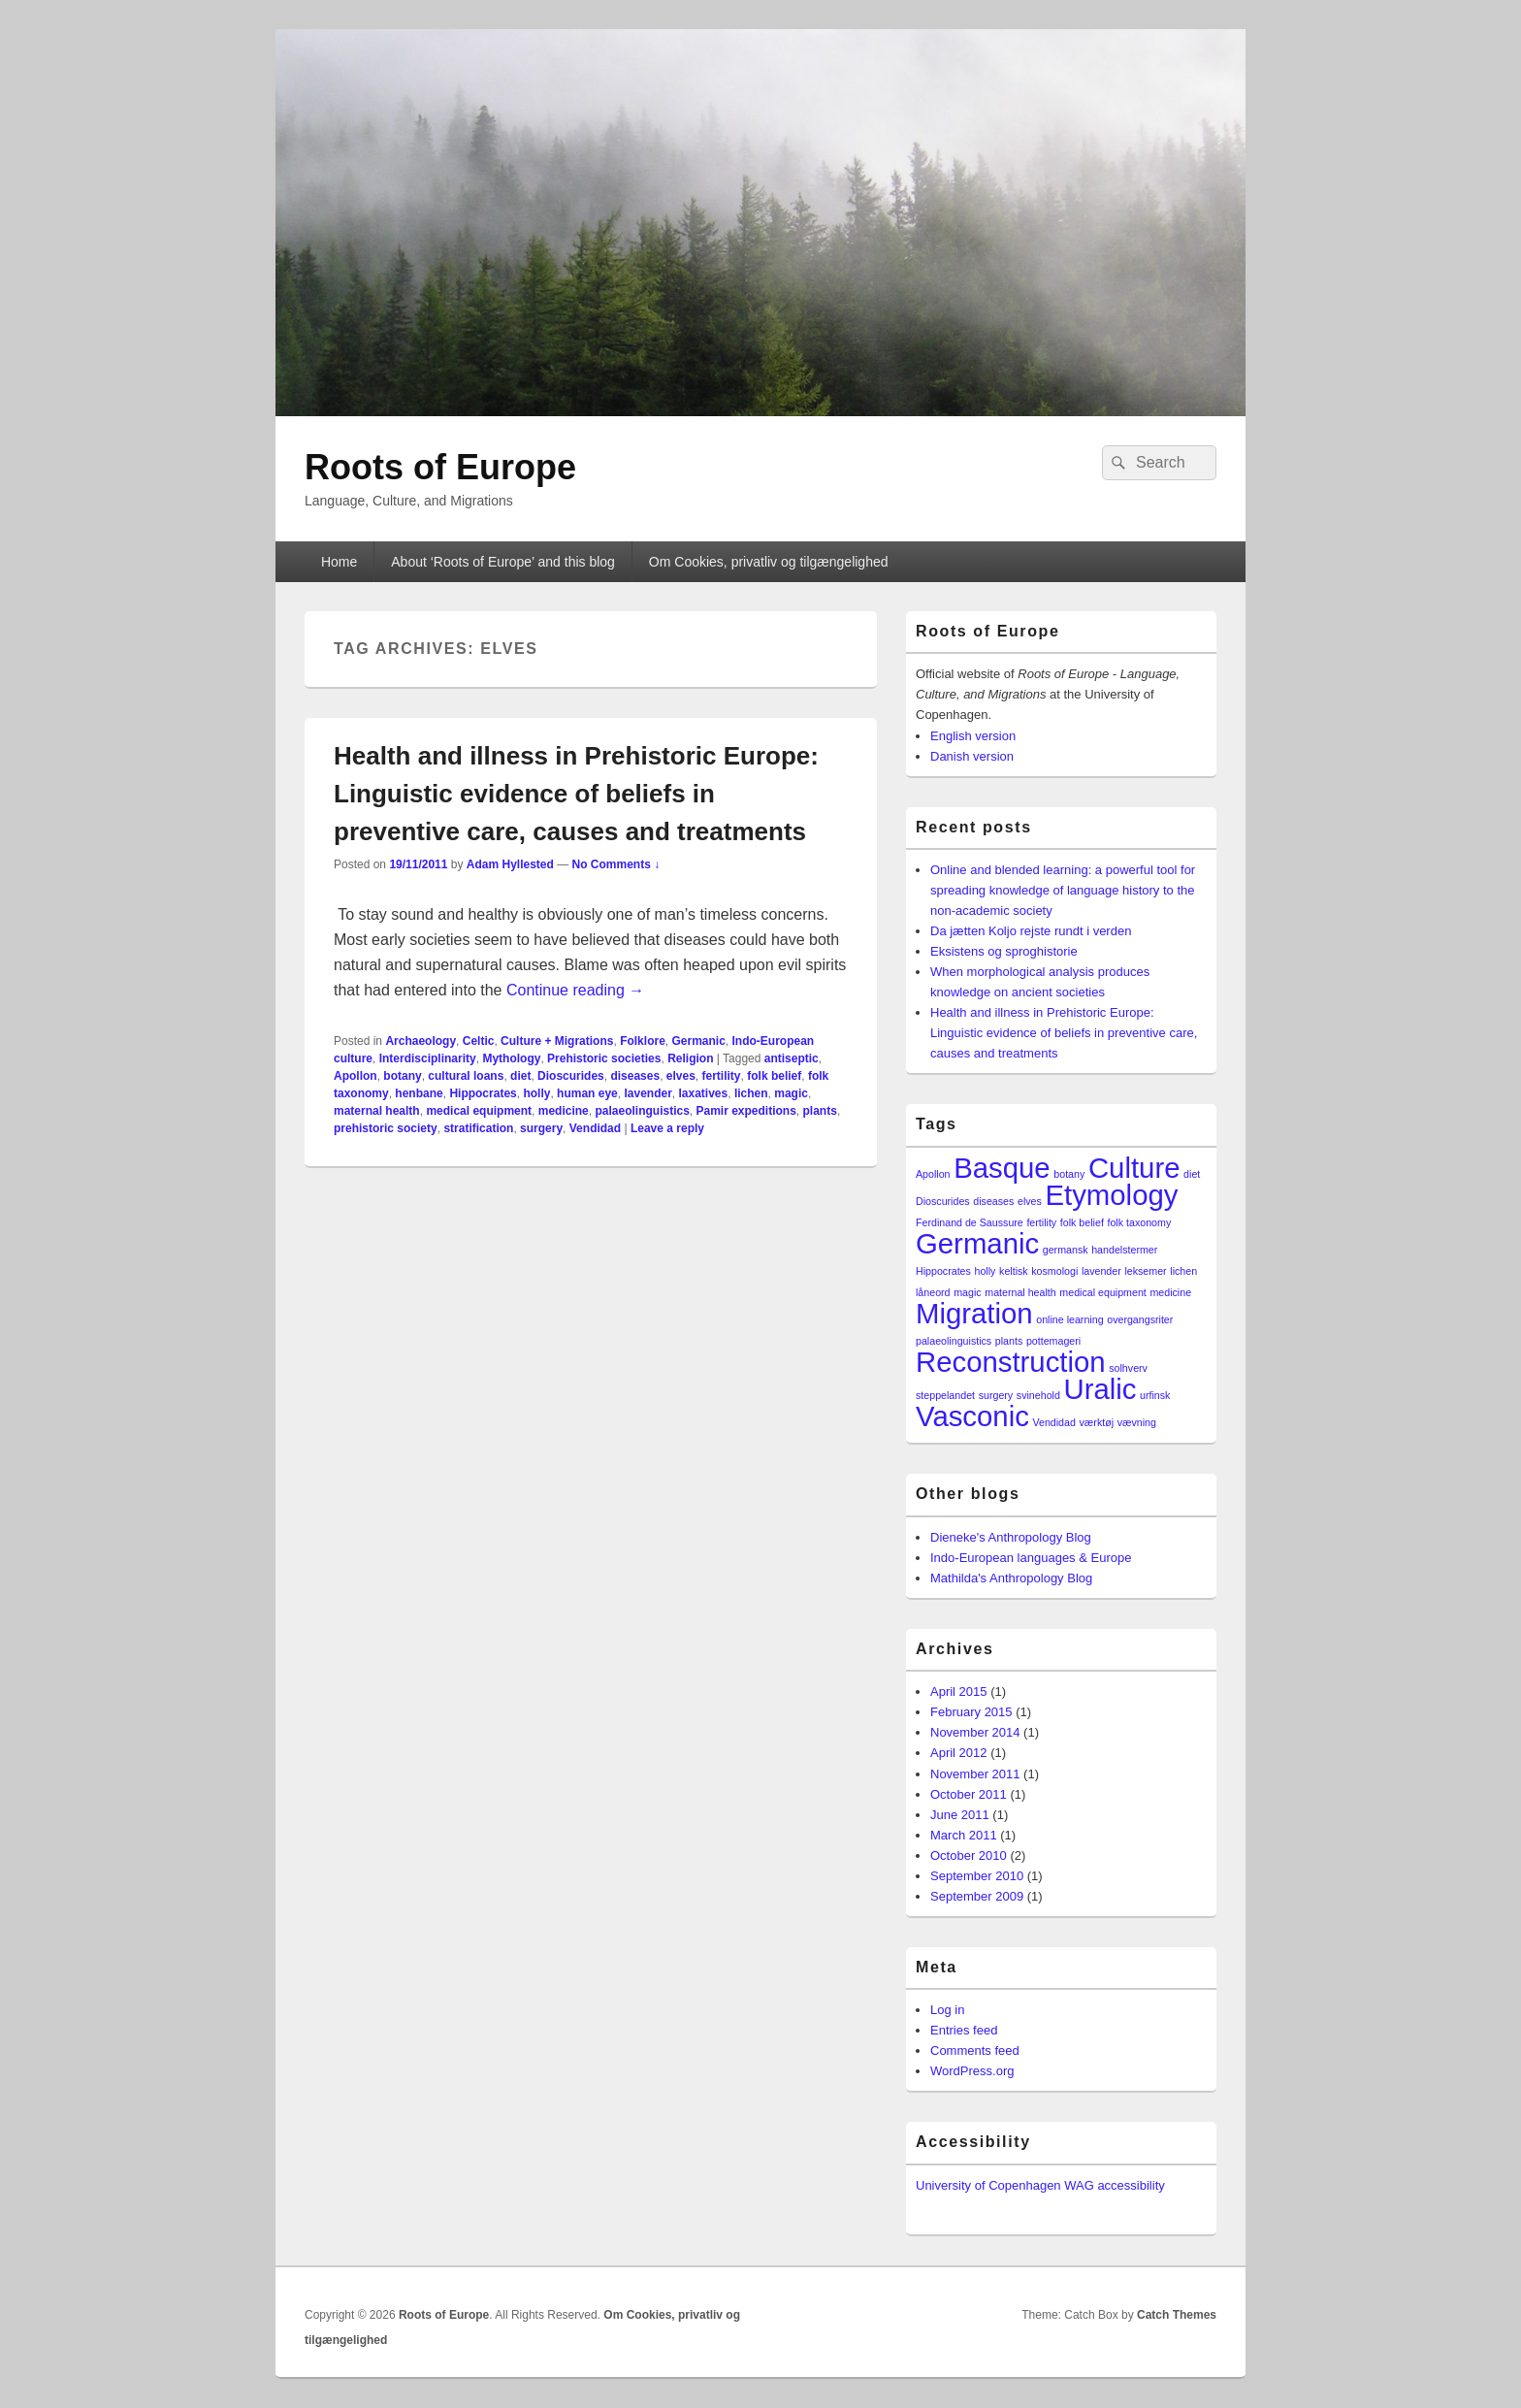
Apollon (355, 1076)
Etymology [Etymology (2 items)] (1112, 1195)
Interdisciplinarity (427, 1058)
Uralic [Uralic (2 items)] (1099, 1389)
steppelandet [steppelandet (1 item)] (945, 1395)
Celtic (479, 1041)
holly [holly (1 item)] (985, 1271)
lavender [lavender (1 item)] (1101, 1271)
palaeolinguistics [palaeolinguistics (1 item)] (953, 1341)
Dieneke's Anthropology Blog (1010, 1537)
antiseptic (791, 1058)
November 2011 (975, 1774)
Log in (947, 2009)
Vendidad (595, 1128)
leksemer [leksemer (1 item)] (1145, 1271)
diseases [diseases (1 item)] (993, 1201)
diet (520, 1076)
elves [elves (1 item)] (1030, 1201)
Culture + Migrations (557, 1041)
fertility (721, 1076)
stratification (478, 1128)
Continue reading (575, 990)
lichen (751, 1093)
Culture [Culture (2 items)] (1134, 1168)
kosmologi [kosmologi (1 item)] (1054, 1271)
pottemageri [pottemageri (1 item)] (1053, 1341)
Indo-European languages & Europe (1030, 1557)
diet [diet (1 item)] (1191, 1174)
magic (791, 1093)
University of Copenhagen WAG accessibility (1040, 2185)
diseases (635, 1076)
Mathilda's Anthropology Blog (1011, 1578)
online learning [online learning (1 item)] (1069, 1319)
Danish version (972, 756)
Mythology (511, 1058)
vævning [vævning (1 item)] (1136, 1422)
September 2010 (976, 1876)
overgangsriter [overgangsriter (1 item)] (1140, 1319)
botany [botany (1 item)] (1068, 1174)
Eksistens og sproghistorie (1004, 951)
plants (820, 1111)
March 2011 (963, 1835)
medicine (563, 1111)
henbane (418, 1093)
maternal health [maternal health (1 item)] (1020, 1292)
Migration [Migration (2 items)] (974, 1313)
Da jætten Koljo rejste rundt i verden (1030, 931)
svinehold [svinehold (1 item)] (1038, 1395)
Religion (690, 1058)
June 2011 (959, 1814)
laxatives (703, 1093)
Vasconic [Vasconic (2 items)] (972, 1416)
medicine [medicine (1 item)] (1170, 1292)
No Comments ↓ (616, 864)
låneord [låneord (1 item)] (933, 1292)
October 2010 (968, 1855)
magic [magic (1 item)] (967, 1292)
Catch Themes (1176, 2315)
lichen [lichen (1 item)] (1183, 1271)
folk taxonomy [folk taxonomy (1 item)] (1139, 1222)
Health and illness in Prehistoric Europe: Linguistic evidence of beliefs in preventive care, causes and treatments (576, 793)
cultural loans (465, 1076)
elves (681, 1076)
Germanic (698, 1041)
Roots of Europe (440, 467)
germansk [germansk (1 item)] (1065, 1249)
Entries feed (963, 2030)
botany (402, 1076)
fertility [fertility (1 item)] (1041, 1222)
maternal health (377, 1111)
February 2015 (971, 1712)
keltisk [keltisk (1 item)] (1013, 1271)
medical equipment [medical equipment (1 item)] (1102, 1292)
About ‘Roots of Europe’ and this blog (503, 561)
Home (339, 561)
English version (973, 736)
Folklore (642, 1041)
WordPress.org (972, 2071)
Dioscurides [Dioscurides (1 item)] (943, 1201)
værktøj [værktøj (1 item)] (1097, 1422)
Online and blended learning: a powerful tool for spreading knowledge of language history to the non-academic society (1062, 890)
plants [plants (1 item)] (1008, 1341)
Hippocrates (482, 1093)
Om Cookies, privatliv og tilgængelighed (769, 561)
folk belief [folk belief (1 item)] (1082, 1222)
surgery (541, 1128)
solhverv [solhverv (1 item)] (1128, 1368)
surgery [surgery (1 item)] (996, 1395)
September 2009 (976, 1896)
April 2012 (958, 1752)
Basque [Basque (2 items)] (1002, 1168)
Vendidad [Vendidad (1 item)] (1053, 1422)
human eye (587, 1093)
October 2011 (968, 1794)
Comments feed (974, 2050)
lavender (647, 1093)
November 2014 (975, 1732)
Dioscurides (570, 1076)
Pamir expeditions (745, 1111)
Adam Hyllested (510, 864)
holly (536, 1093)
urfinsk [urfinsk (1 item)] (1155, 1395)
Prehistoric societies (604, 1058)
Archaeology (420, 1041)
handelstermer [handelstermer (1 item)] (1124, 1249)
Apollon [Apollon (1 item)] (933, 1174)
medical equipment (479, 1111)
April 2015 (958, 1691)
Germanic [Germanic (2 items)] (977, 1243)
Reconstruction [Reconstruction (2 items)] (1011, 1362)
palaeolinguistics (642, 1111)
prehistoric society (385, 1128)
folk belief (774, 1076)
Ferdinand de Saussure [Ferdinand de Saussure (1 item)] (969, 1222)
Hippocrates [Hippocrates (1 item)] (943, 1271)
